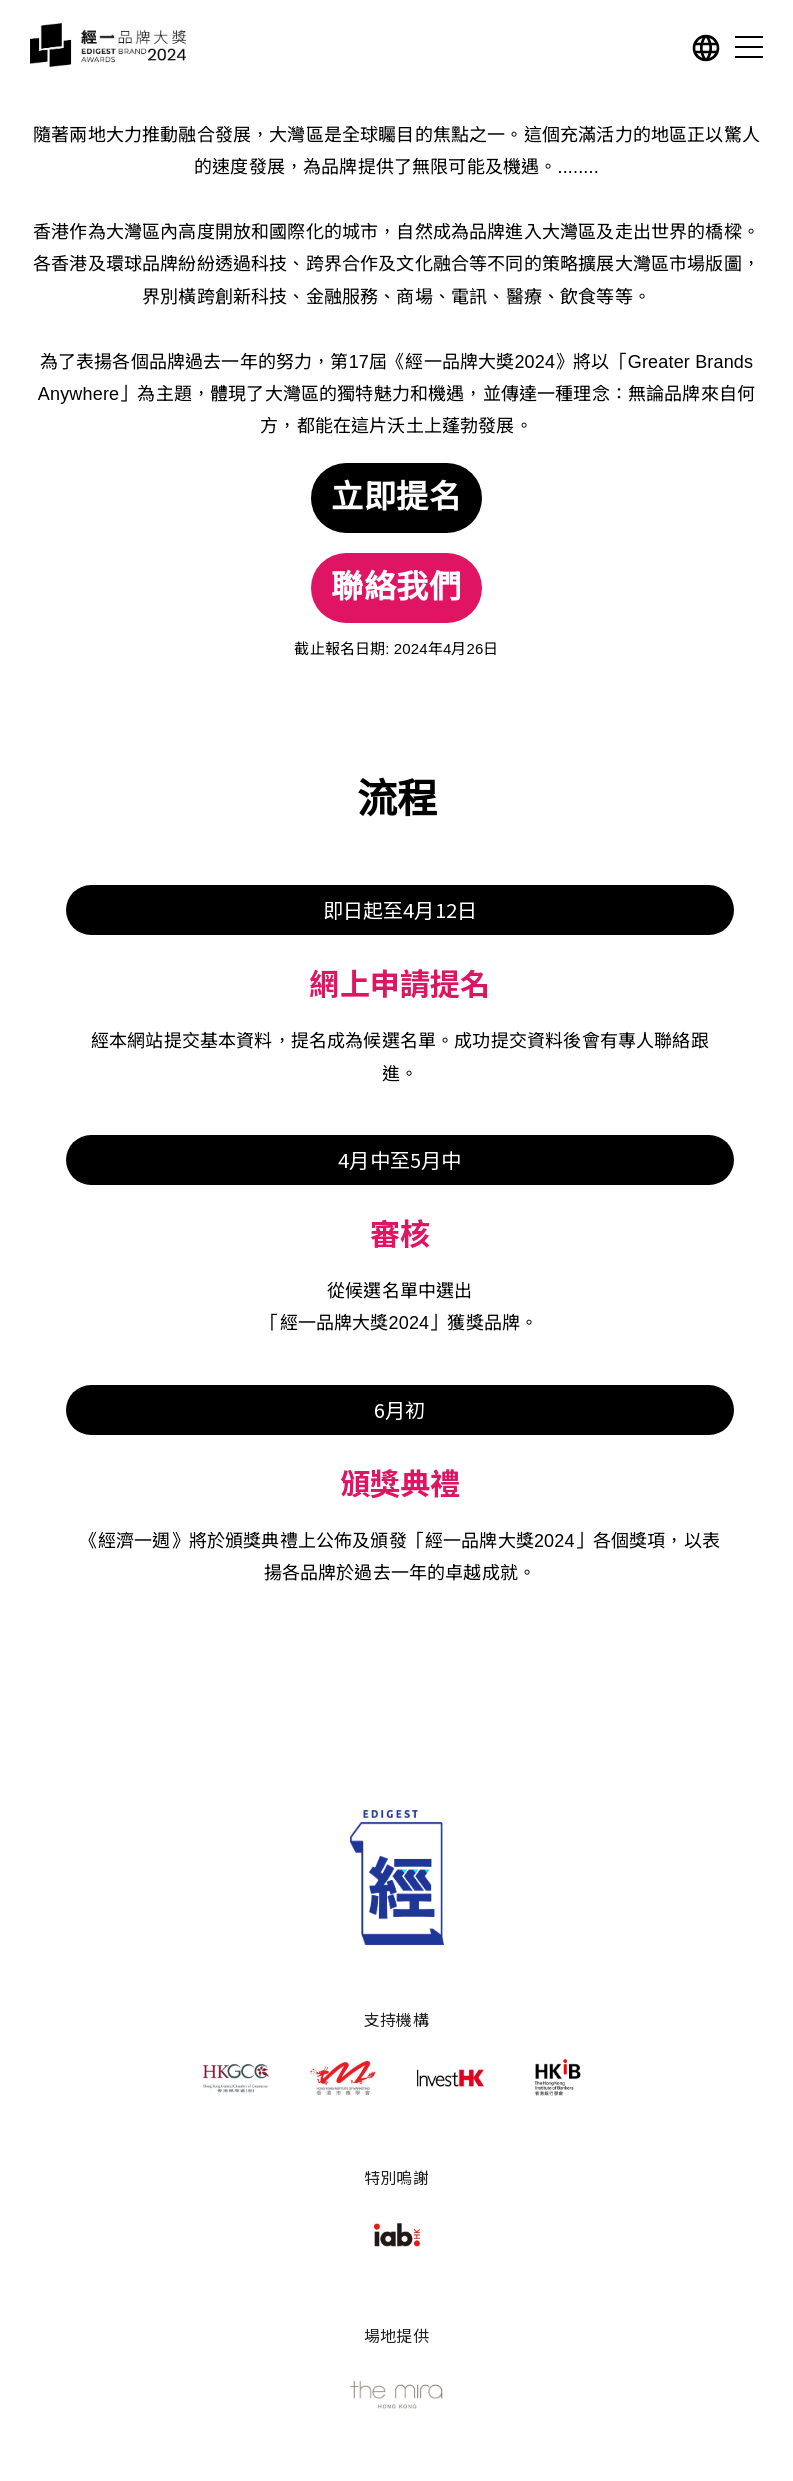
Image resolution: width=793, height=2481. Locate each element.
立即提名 (397, 498)
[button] (706, 51)
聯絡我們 (397, 588)
